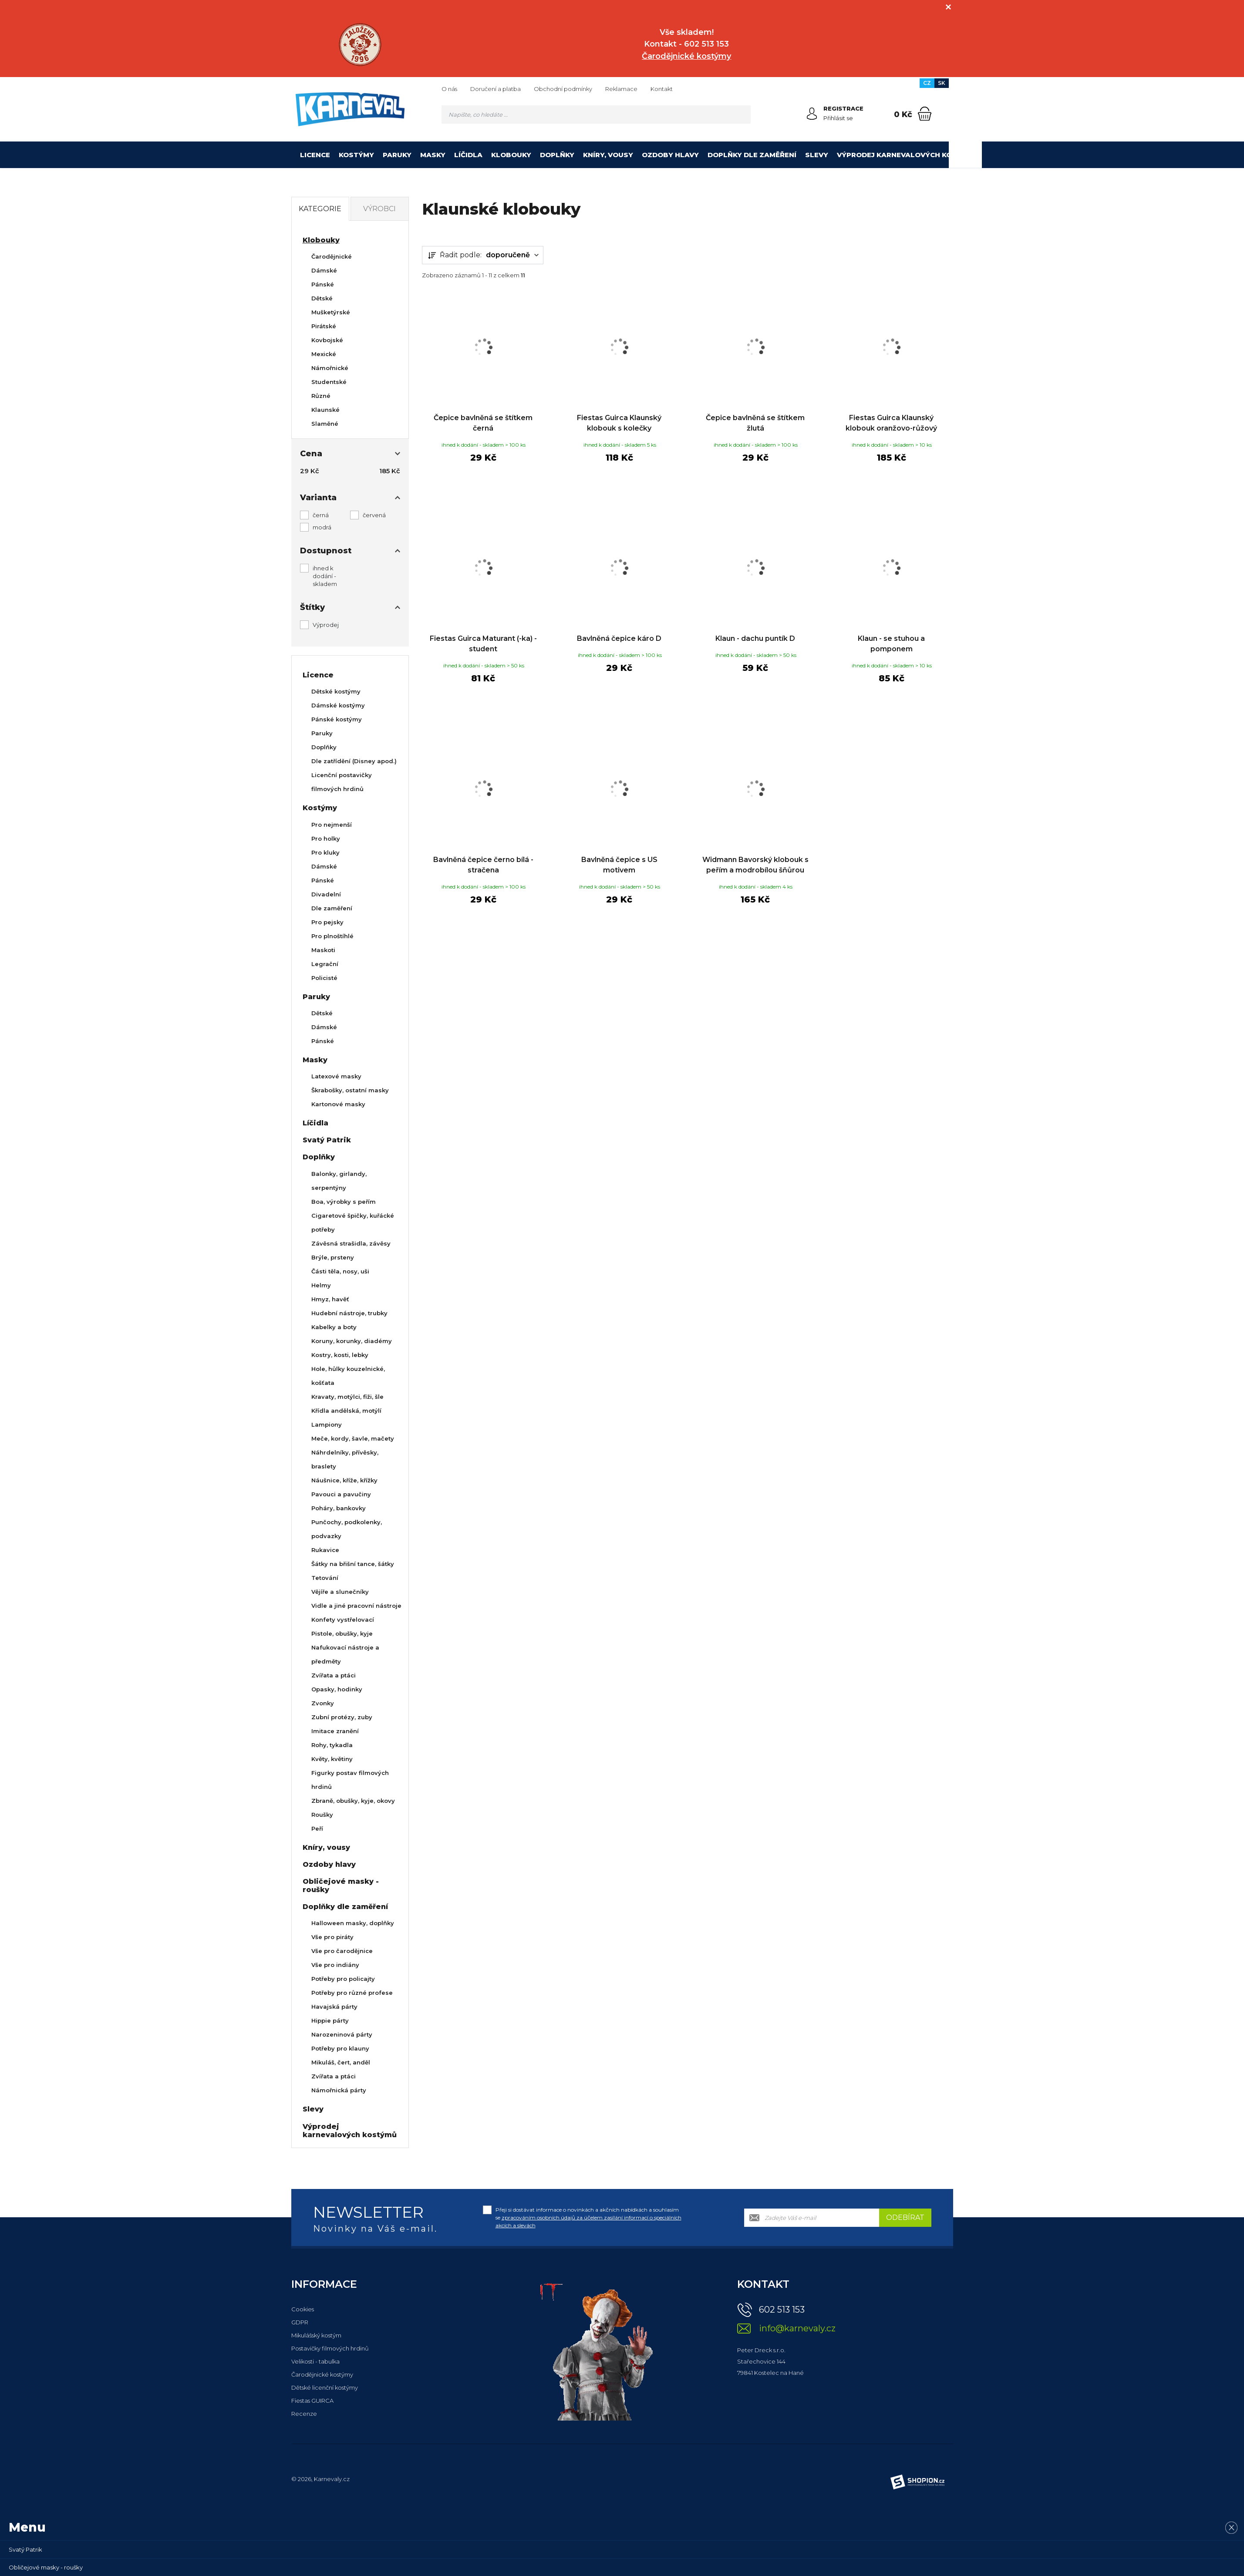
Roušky (322, 1814)
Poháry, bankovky (338, 1508)
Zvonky (322, 1703)
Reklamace (621, 88)
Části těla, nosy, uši (340, 1271)
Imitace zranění (335, 1730)
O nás (449, 88)
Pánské (322, 284)
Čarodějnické (331, 256)
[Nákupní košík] (924, 114)
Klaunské (325, 409)
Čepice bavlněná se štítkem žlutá (755, 423)
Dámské (324, 270)
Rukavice (325, 1549)
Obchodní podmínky (563, 88)
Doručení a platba (495, 88)
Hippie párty (330, 2020)
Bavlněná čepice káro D (619, 638)
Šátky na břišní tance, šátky (352, 1563)
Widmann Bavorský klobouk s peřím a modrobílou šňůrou (755, 864)
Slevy (816, 155)
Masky (432, 155)
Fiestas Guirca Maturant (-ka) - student (483, 643)
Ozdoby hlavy (670, 155)
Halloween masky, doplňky (352, 1922)
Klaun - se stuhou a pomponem (891, 643)
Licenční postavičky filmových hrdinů (341, 781)
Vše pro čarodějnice (342, 1950)
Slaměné (324, 423)
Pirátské (323, 326)
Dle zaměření (331, 908)
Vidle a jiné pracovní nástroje (356, 1605)
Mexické (323, 353)
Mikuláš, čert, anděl (340, 2062)
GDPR (299, 2322)
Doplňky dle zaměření (752, 155)
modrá (322, 527)
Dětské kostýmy (336, 691)
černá (321, 515)
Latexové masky (336, 1076)
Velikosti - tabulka (315, 2361)
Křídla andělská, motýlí (346, 1410)
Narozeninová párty (341, 2034)
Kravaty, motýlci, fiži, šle (347, 1396)
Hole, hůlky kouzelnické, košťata (348, 1375)
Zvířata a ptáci (333, 1675)
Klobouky (511, 155)
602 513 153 (782, 2309)
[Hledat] (741, 114)
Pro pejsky (327, 922)
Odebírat (905, 2217)
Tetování (324, 1577)
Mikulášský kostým (316, 2335)
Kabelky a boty (334, 1326)
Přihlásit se (838, 117)
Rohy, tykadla (332, 1744)
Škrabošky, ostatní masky (350, 1090)
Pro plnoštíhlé (332, 936)
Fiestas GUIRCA (312, 2400)
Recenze (304, 2413)
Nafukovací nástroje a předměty (345, 1654)
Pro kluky (325, 852)
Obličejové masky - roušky (341, 1885)
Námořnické (329, 367)
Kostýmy (356, 155)
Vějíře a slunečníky (340, 1591)
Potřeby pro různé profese (352, 1992)
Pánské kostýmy (336, 719)
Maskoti (323, 949)
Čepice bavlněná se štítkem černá (483, 423)
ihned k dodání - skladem (325, 576)
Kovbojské (327, 340)
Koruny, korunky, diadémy (351, 1340)
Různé (320, 395)
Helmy (321, 1285)
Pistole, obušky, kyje (342, 1633)
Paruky (397, 155)
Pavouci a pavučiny (341, 1494)
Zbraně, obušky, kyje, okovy (353, 1800)
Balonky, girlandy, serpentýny (339, 1180)
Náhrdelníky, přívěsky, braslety (344, 1459)
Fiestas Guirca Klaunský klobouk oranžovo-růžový (891, 423)
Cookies (302, 2309)
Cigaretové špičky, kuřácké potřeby (352, 1222)
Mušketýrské (330, 312)
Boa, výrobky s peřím (343, 1201)
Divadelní (326, 894)
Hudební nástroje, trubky (349, 1313)
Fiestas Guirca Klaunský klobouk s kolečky (619, 423)
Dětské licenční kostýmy (324, 2387)
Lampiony (326, 1424)
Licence (315, 155)
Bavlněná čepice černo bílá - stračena (483, 864)
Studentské (329, 381)
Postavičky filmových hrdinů (330, 2348)
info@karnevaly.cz (797, 2328)
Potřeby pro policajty (343, 1978)
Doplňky (557, 155)
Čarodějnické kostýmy (322, 2374)
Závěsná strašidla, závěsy (351, 1243)
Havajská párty (334, 2006)
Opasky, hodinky (336, 1689)
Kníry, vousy (608, 155)
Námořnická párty (338, 2090)
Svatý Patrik (327, 1140)
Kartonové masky (338, 1104)
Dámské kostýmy (338, 705)
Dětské (322, 298)
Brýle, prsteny (332, 1257)
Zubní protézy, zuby (341, 1717)
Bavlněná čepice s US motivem (619, 864)
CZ (927, 83)
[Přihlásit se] (812, 114)
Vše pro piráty (332, 1936)
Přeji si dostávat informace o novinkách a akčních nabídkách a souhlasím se (588, 2217)
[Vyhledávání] (596, 114)
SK (941, 83)
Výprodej (326, 624)
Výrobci (379, 209)
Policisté (324, 977)
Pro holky (325, 838)
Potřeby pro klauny (340, 2048)
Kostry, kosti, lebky (339, 1354)
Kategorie (320, 209)
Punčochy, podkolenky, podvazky (346, 1529)
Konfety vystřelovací (342, 1619)
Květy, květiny (332, 1758)
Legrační (324, 963)
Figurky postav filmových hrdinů (350, 1779)
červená (374, 515)
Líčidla (468, 155)
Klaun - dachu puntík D (755, 638)
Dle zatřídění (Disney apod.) (354, 761)
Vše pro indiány (335, 1964)
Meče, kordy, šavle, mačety (352, 1438)
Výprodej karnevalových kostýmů (907, 155)
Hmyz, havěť (330, 1299)
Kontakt (662, 88)
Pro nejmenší (331, 824)
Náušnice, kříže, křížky (344, 1480)
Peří (317, 1828)
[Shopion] (917, 2482)
